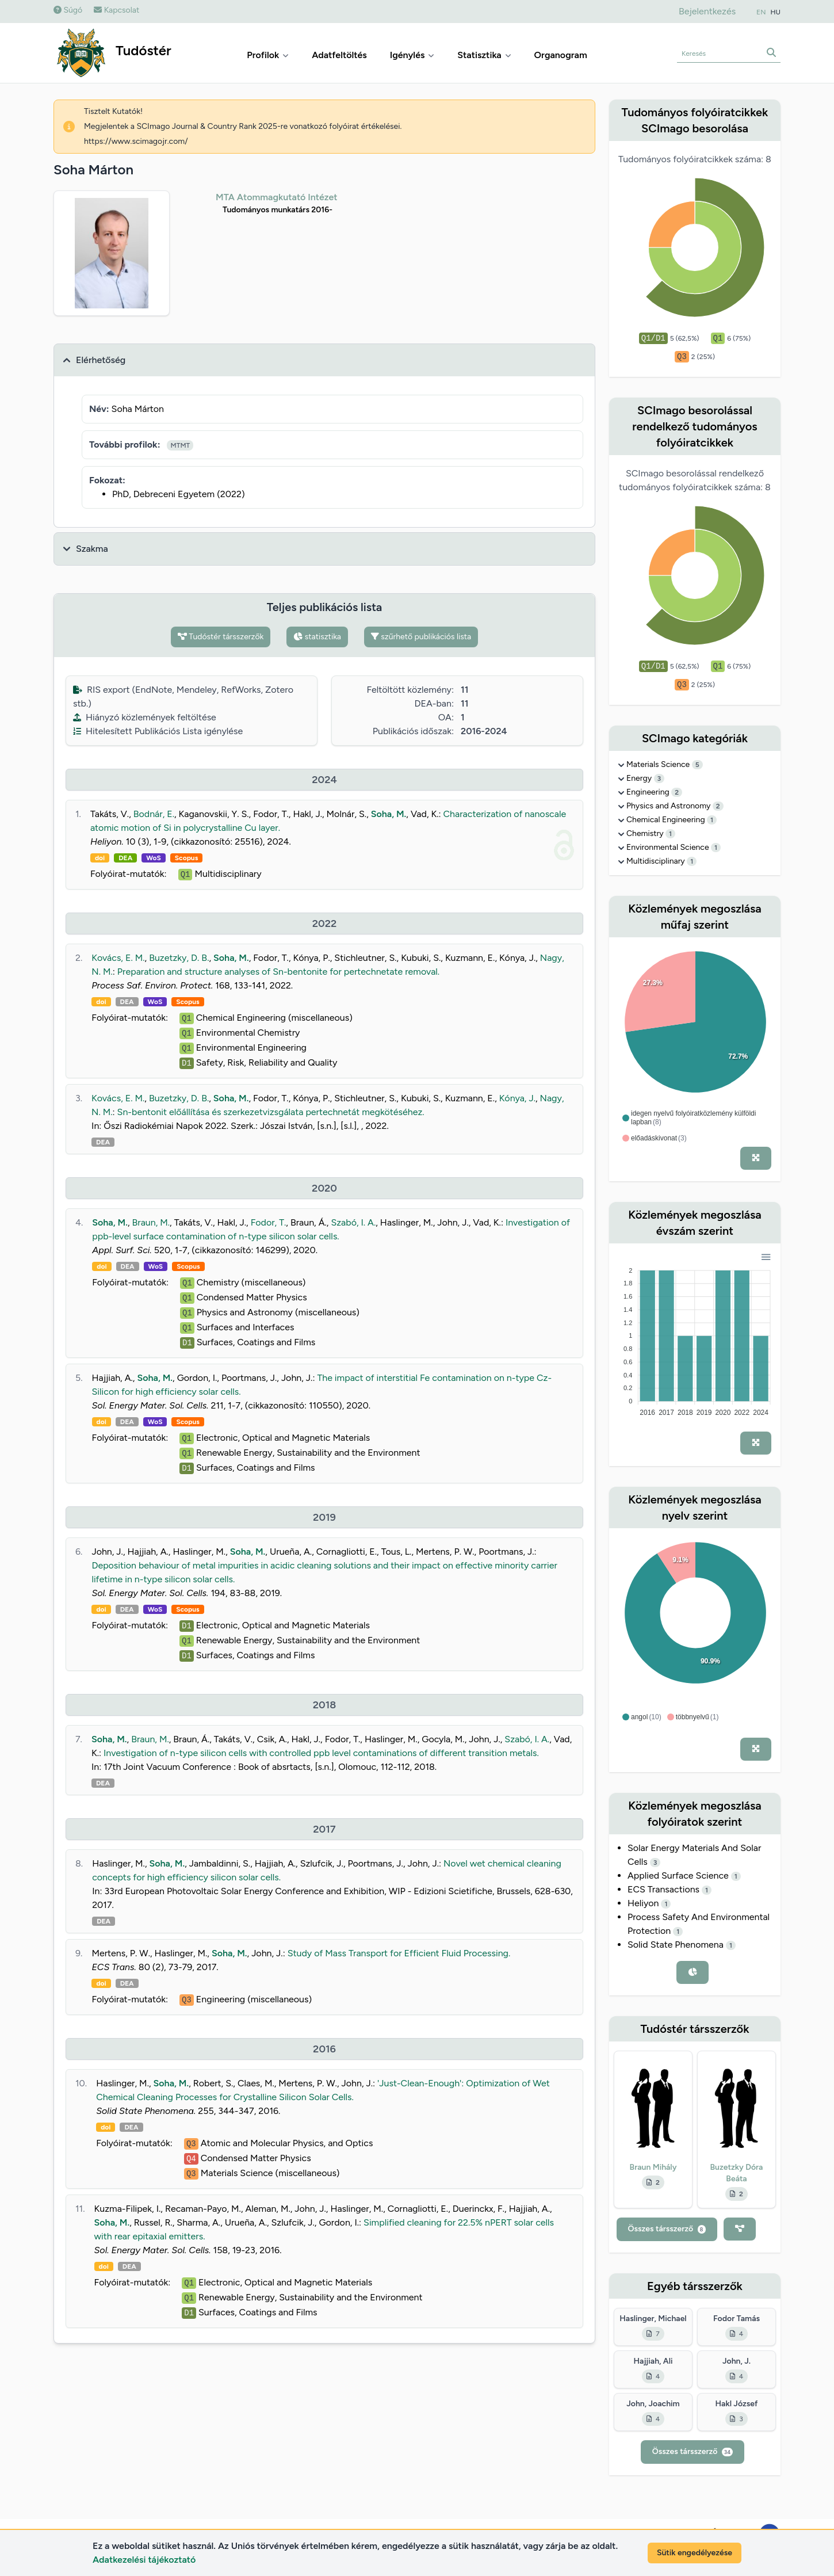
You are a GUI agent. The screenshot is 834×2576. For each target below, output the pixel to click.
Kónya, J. (517, 1098)
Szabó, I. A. (353, 1222)
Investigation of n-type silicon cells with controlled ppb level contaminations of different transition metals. (321, 1752)
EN (761, 12)
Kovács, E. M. (117, 957)
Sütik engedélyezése (694, 2553)
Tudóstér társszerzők (221, 637)
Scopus (186, 858)
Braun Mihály (653, 2167)
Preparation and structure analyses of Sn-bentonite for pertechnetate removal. (278, 971)
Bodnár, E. (153, 813)
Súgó (67, 10)
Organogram (560, 54)
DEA (125, 858)
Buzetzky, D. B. (179, 957)
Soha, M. (389, 813)
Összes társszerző (667, 2229)
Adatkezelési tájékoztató (144, 2559)
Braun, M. (151, 1222)
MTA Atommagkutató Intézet (277, 197)
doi (100, 858)
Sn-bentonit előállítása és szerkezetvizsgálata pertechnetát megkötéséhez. (270, 1111)
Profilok (268, 54)
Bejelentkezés (707, 11)
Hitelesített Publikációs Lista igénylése (158, 731)
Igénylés (412, 54)
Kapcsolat (116, 10)
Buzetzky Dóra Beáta (736, 2173)
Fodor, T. (268, 1222)
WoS (153, 858)
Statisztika (484, 54)
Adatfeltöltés (339, 54)
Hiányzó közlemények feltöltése (144, 717)
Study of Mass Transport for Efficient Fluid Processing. (399, 1953)
